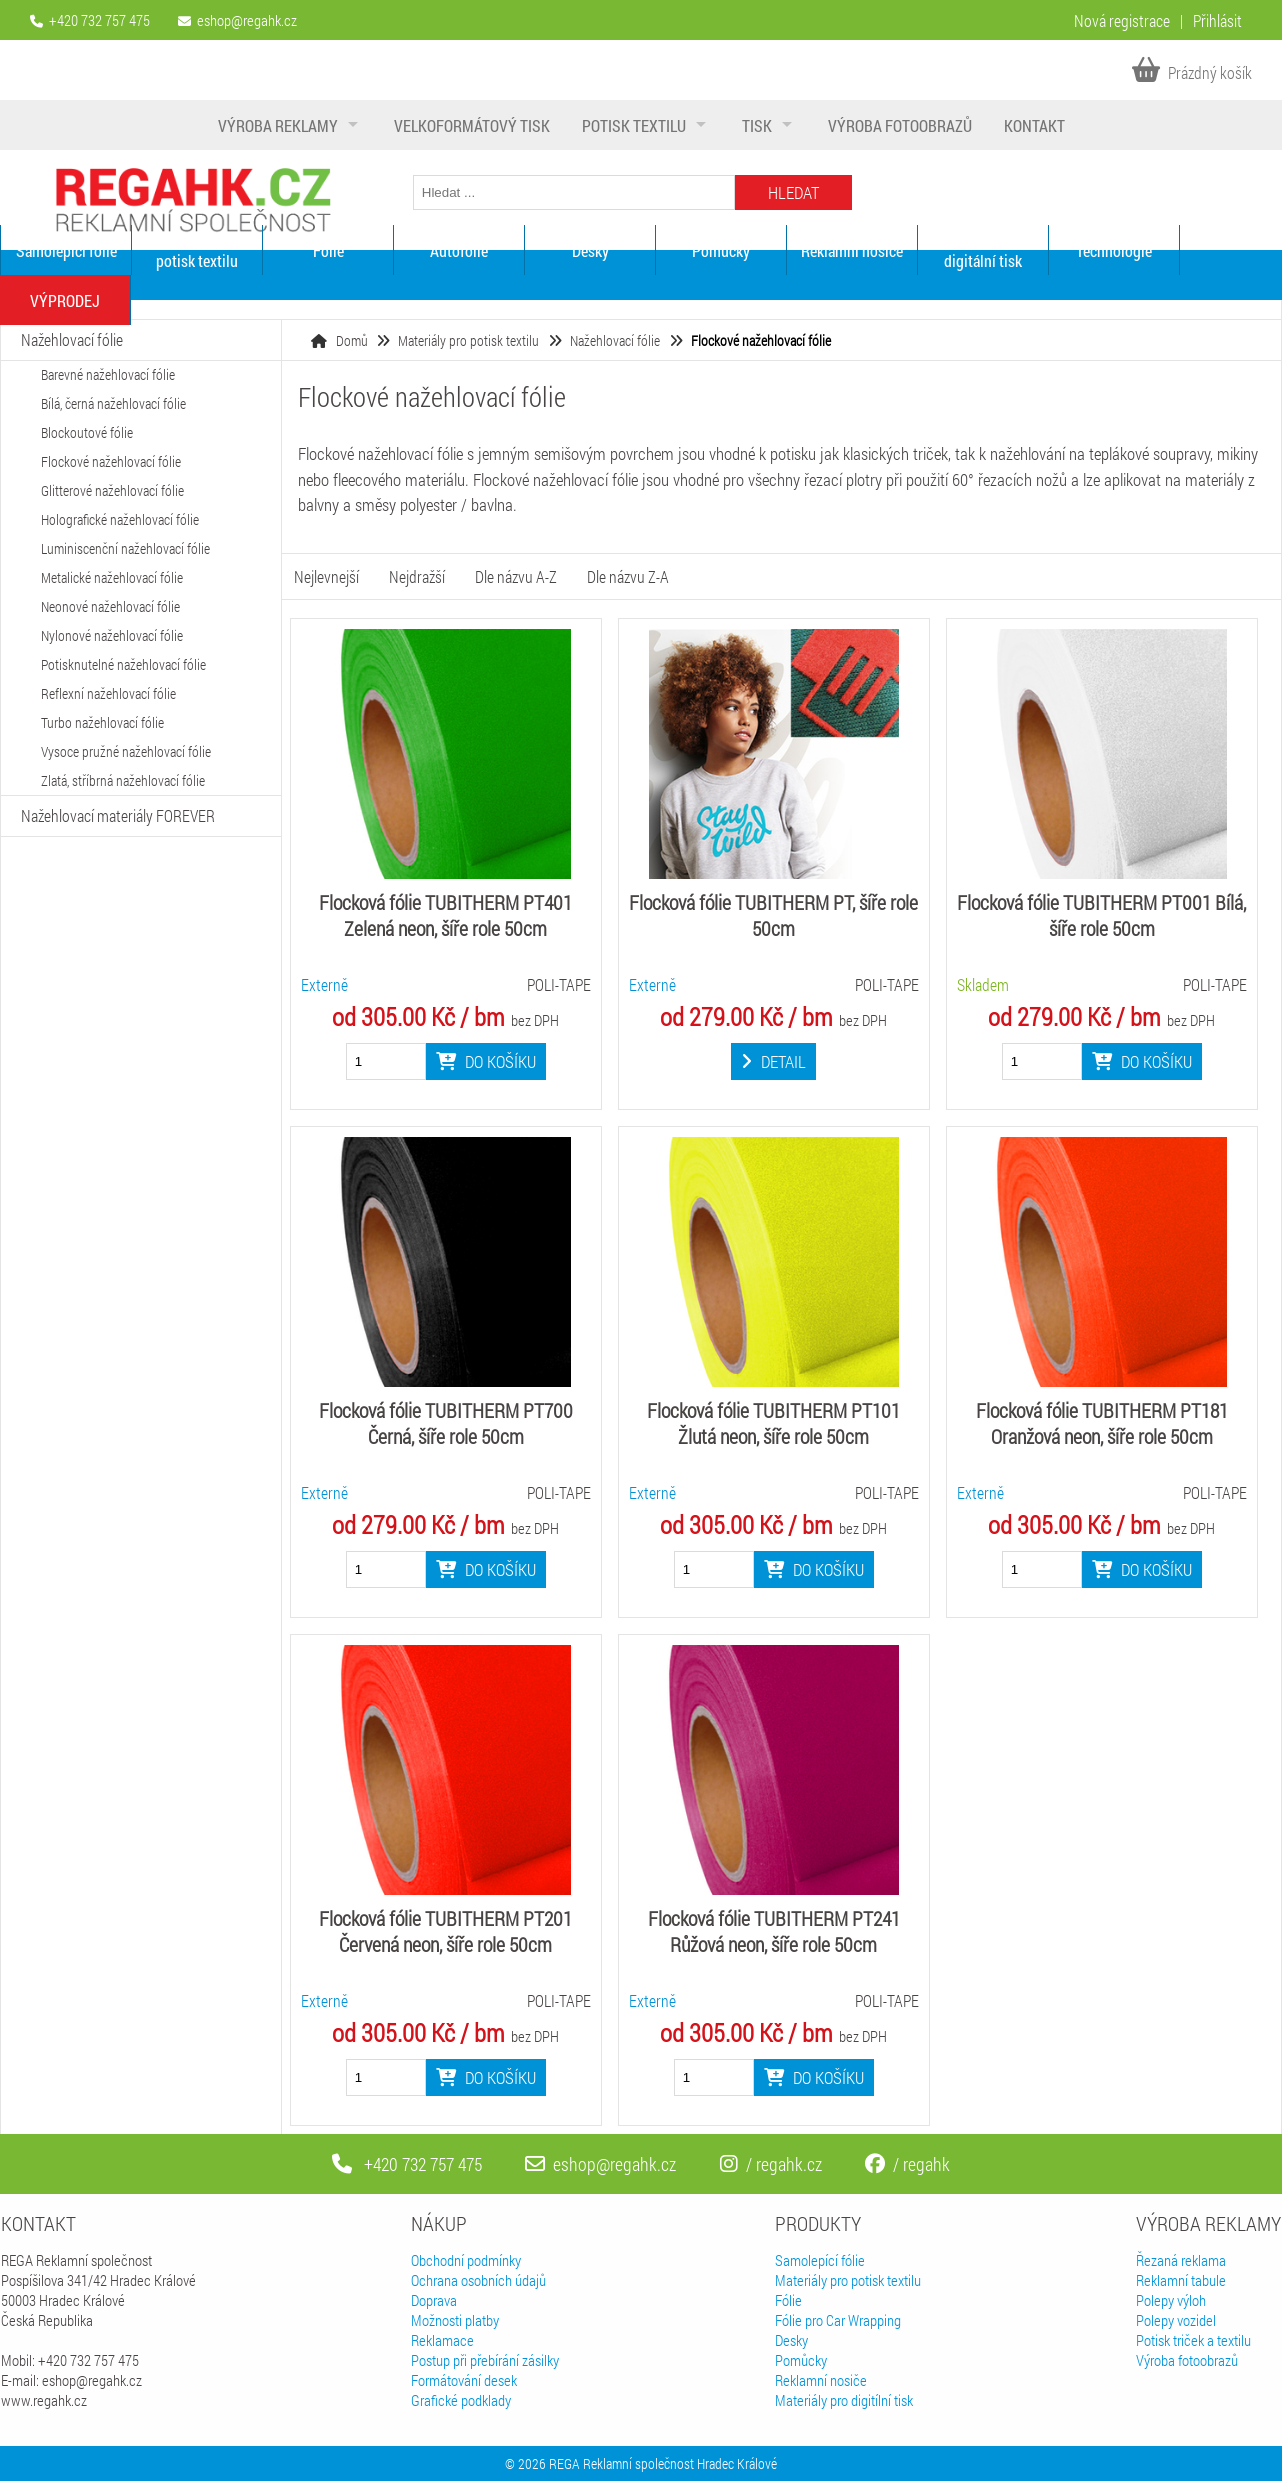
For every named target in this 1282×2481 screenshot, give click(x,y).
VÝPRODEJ (65, 300)
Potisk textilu (634, 125)
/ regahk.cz (771, 2164)
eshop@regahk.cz (247, 20)
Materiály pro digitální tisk (983, 250)
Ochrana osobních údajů (478, 2280)
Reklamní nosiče (852, 250)
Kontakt (1034, 125)
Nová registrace (1122, 20)
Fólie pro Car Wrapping (838, 2320)
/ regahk (907, 2164)
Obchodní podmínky (466, 2260)
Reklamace (442, 2340)
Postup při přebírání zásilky (485, 2360)
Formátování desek (464, 2380)
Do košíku (486, 1061)
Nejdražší (417, 576)
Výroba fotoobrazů (900, 125)
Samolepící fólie (66, 250)
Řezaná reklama (1181, 2260)
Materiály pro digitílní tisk (844, 2400)
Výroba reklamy (278, 125)
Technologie (1114, 250)
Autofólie (459, 250)
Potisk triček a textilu (1193, 2340)
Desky (590, 250)
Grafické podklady (461, 2400)
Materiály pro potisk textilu (197, 250)
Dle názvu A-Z (516, 576)
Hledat (793, 192)
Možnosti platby (455, 2320)
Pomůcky (721, 250)
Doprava (434, 2300)
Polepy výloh (1171, 2300)
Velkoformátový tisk (472, 125)
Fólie (328, 250)
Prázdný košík (1192, 72)
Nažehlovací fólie (615, 340)
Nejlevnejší (326, 576)
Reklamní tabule (1181, 2280)
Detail (773, 1061)
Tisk (757, 125)
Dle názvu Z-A (628, 576)
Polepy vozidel (1176, 2320)
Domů (352, 340)
